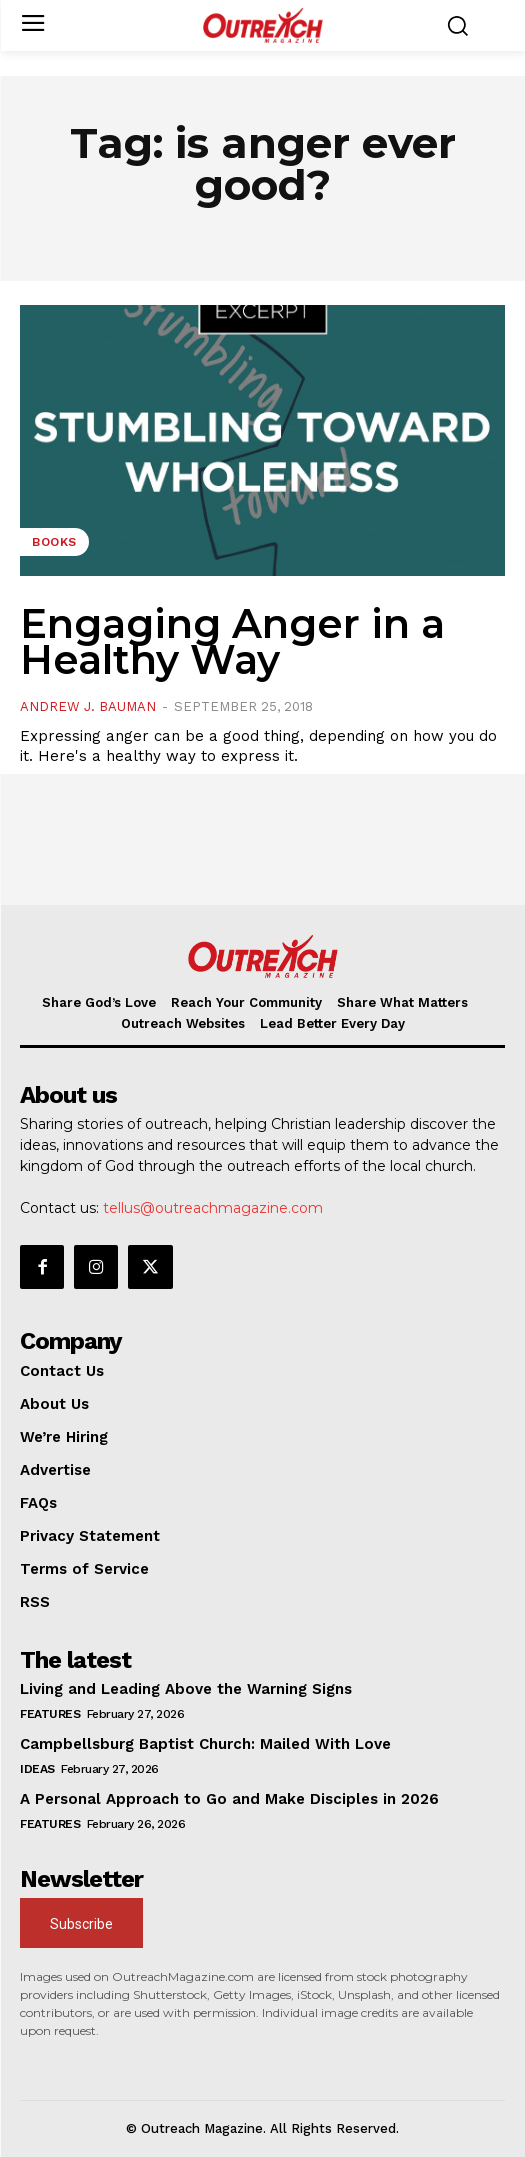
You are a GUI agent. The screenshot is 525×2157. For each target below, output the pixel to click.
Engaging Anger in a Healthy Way (232, 641)
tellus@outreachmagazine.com (213, 1208)
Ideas (37, 1769)
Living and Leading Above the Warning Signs (186, 1689)
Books (54, 542)
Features (50, 1714)
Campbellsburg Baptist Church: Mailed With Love (205, 1744)
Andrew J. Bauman (88, 706)
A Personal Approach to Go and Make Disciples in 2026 (229, 1799)
